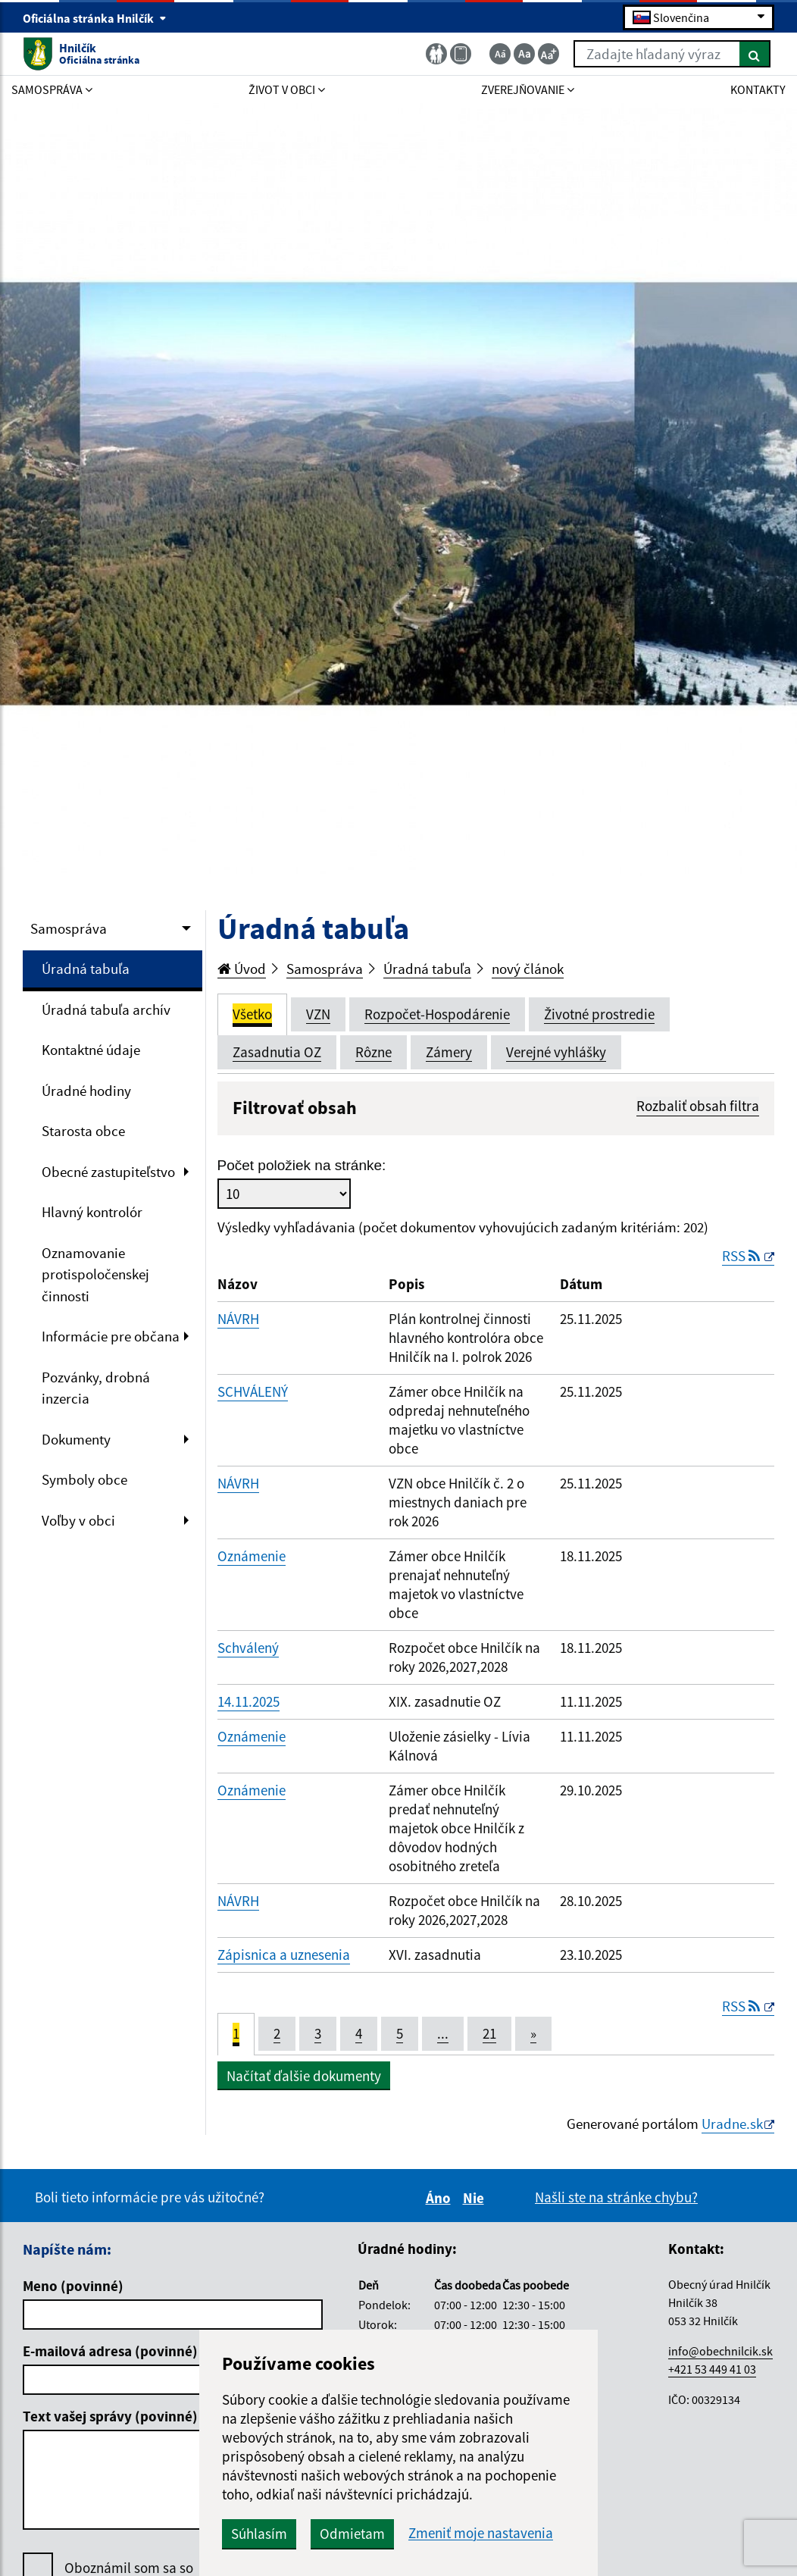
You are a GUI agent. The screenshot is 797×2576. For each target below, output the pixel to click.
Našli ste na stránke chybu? (616, 2197)
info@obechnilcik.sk (720, 2350)
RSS (742, 1256)
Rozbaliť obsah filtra (697, 1106)
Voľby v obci (78, 1520)
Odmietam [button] (352, 2533)
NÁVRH (238, 1319)
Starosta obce (83, 1131)
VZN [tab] (318, 1014)
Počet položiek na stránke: (301, 1165)
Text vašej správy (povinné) (110, 2416)
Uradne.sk (732, 2123)
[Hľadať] (754, 53)
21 (489, 2033)
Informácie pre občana (111, 1336)
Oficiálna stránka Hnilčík (95, 18)
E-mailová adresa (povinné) (110, 2351)
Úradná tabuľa (86, 968)
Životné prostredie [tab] (599, 1014)
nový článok (528, 968)
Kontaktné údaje (91, 1050)
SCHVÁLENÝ (252, 1391)
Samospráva (68, 928)
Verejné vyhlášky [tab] (556, 1052)
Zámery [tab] (449, 1052)
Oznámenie (251, 1556)
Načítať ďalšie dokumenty (304, 2076)
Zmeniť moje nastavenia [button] (480, 2533)
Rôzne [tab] (373, 1052)
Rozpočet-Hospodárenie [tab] (437, 1014)
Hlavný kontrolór (92, 1212)
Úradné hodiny (86, 1090)
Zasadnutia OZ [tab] (277, 1052)
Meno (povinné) (73, 2286)
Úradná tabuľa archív (106, 1009)
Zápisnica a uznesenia (283, 1954)
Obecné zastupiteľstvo (108, 1172)
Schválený (248, 1648)
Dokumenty (76, 1439)
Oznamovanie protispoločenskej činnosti (95, 1274)
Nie (476, 2198)
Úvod (241, 968)
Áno (440, 2198)
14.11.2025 (248, 1701)
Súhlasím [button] (259, 2533)
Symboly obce (84, 1479)
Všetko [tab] (252, 1014)
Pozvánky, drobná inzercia (96, 1388)
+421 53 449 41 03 (712, 2369)
